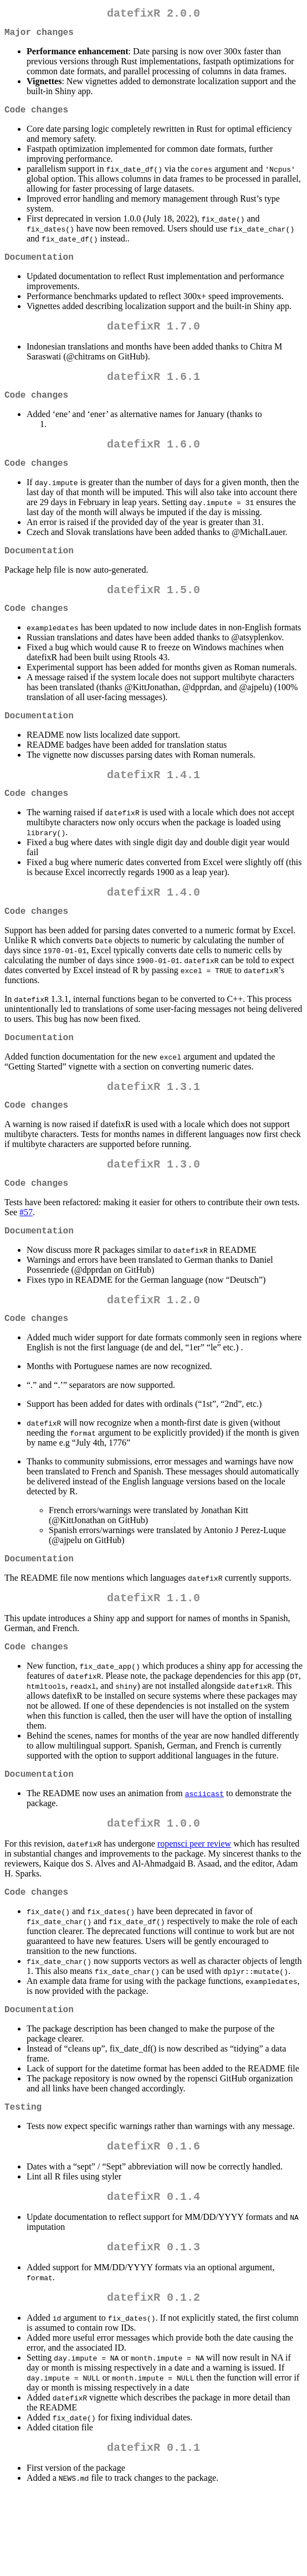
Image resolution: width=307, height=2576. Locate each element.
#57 (26, 1261)
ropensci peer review (194, 1910)
